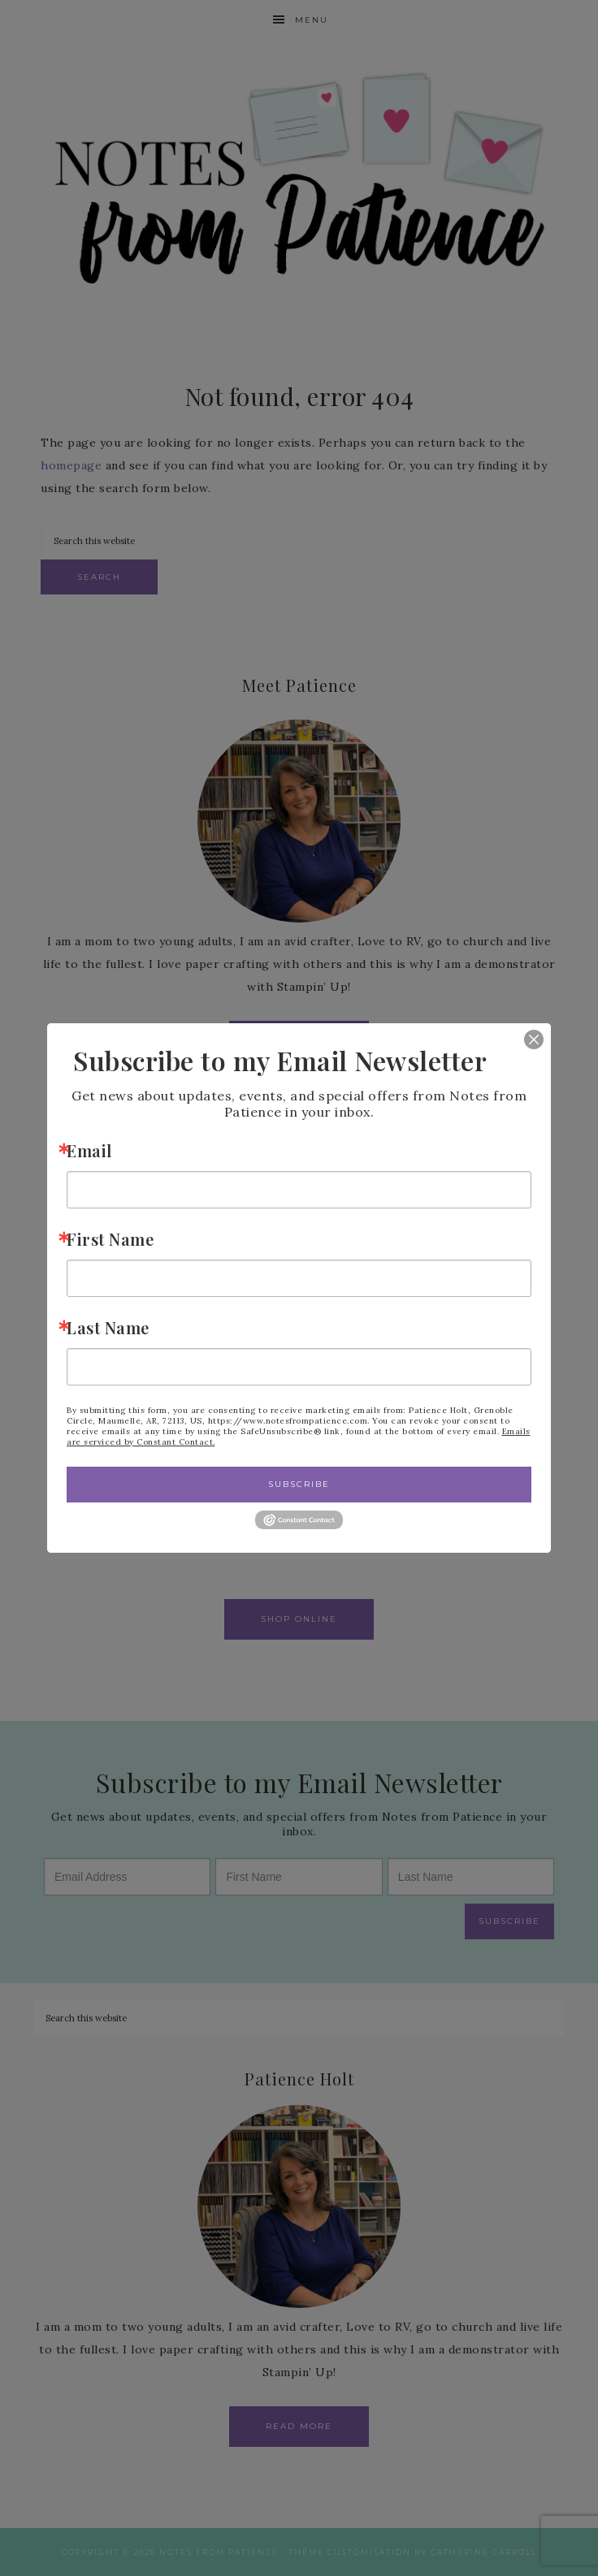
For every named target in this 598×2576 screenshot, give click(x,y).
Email (89, 1150)
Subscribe (299, 1484)
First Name (110, 1239)
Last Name (108, 1327)
